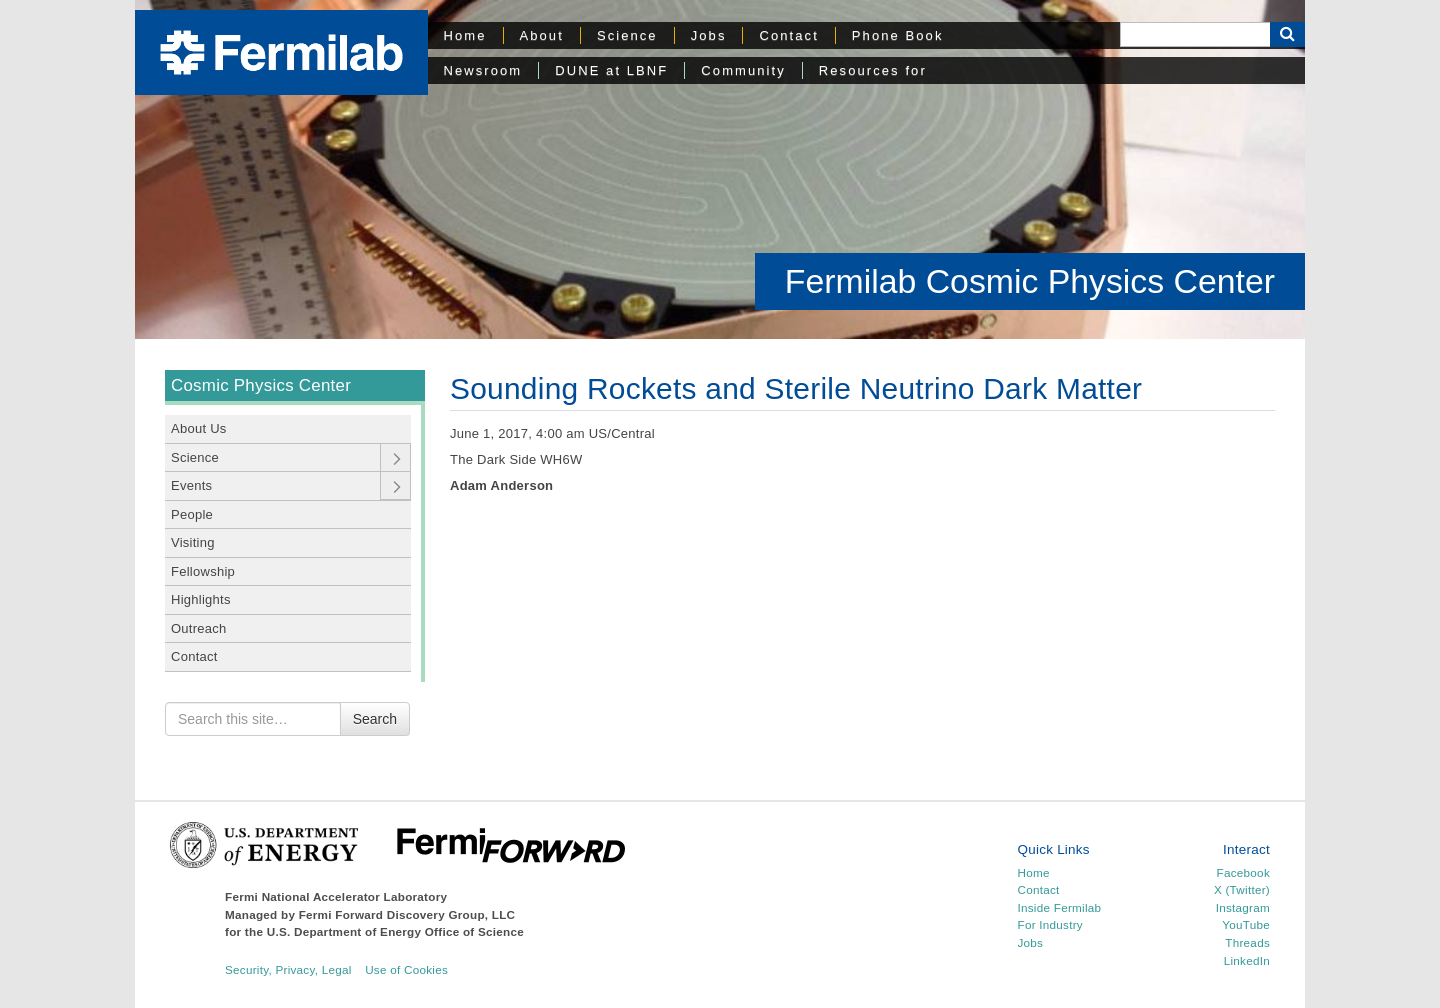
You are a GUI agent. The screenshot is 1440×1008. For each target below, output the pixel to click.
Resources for (873, 70)
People (192, 514)
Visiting (193, 542)
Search (375, 719)
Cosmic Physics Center (261, 385)
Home (465, 35)
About (542, 35)
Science (627, 35)
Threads (1247, 942)
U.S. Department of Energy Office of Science (395, 931)
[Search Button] (1287, 34)
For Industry (1050, 924)
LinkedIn (1247, 960)
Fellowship (203, 571)
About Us (199, 428)
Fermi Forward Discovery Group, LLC (407, 914)
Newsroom (483, 70)
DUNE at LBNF (611, 70)
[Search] (1195, 34)
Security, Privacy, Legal (288, 969)
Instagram (1243, 907)
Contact (788, 35)
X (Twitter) (1242, 889)
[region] (720, 170)
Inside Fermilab (1060, 907)
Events (191, 485)
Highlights (201, 599)
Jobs (709, 35)
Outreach (199, 628)
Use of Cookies (406, 969)
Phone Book (898, 35)
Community (743, 70)
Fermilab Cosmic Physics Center (1030, 281)
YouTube (1246, 924)
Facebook (1243, 872)
